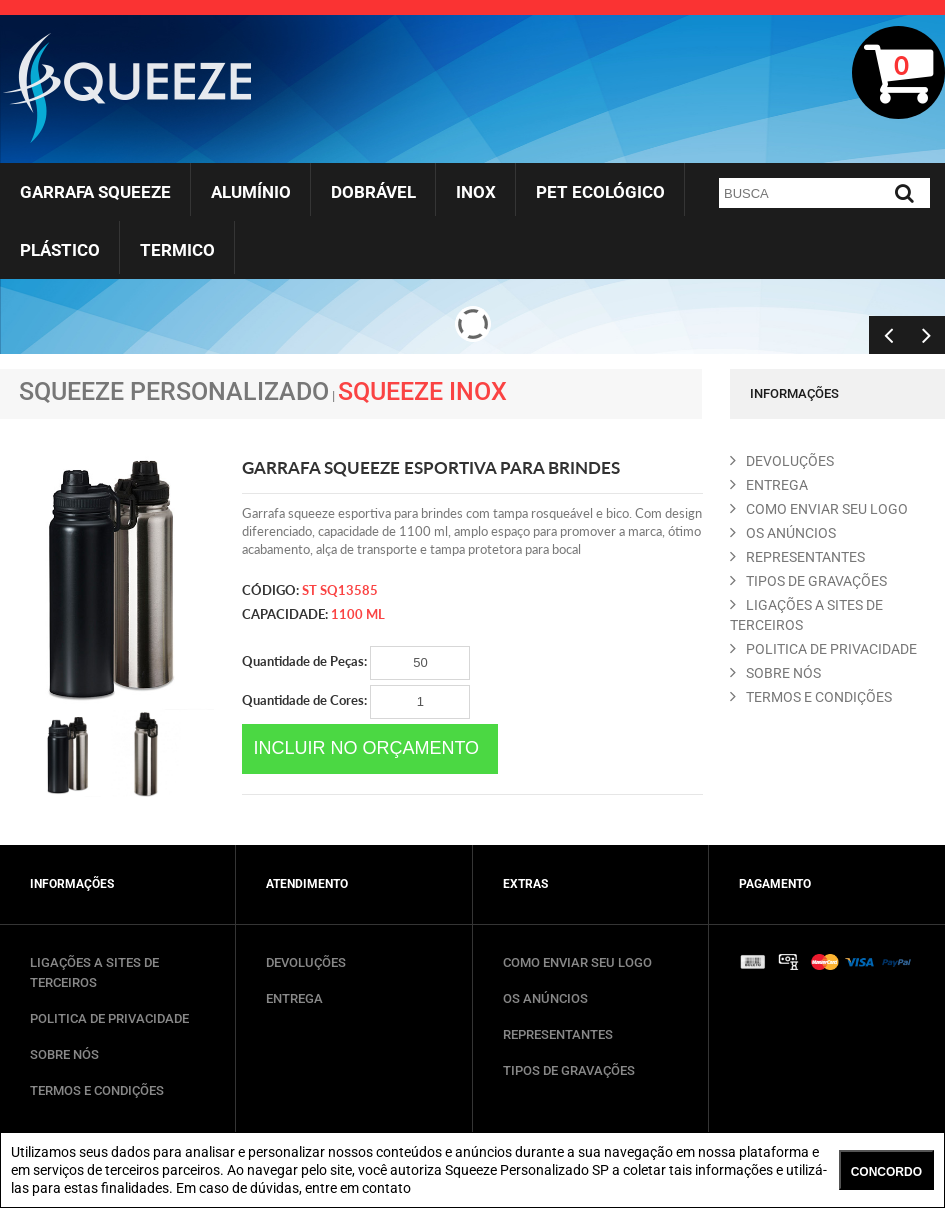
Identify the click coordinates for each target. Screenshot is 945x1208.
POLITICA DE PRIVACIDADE (823, 649)
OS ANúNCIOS (783, 533)
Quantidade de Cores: (356, 702)
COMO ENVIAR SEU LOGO (819, 509)
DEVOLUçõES (782, 461)
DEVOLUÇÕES (306, 962)
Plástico (60, 250)
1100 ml (358, 614)
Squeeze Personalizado (174, 391)
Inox (476, 192)
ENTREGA (769, 485)
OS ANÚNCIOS (545, 998)
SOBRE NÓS (64, 1054)
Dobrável (373, 192)
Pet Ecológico (600, 192)
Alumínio (251, 192)
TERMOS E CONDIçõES (811, 697)
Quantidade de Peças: (356, 663)
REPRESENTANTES (797, 557)
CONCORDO (886, 1172)
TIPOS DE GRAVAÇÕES (569, 1070)
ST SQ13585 (340, 590)
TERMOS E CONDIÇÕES (97, 1090)
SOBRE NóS (775, 673)
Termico (177, 250)
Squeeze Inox (422, 391)
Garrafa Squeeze (95, 192)
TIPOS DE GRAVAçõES (808, 581)
